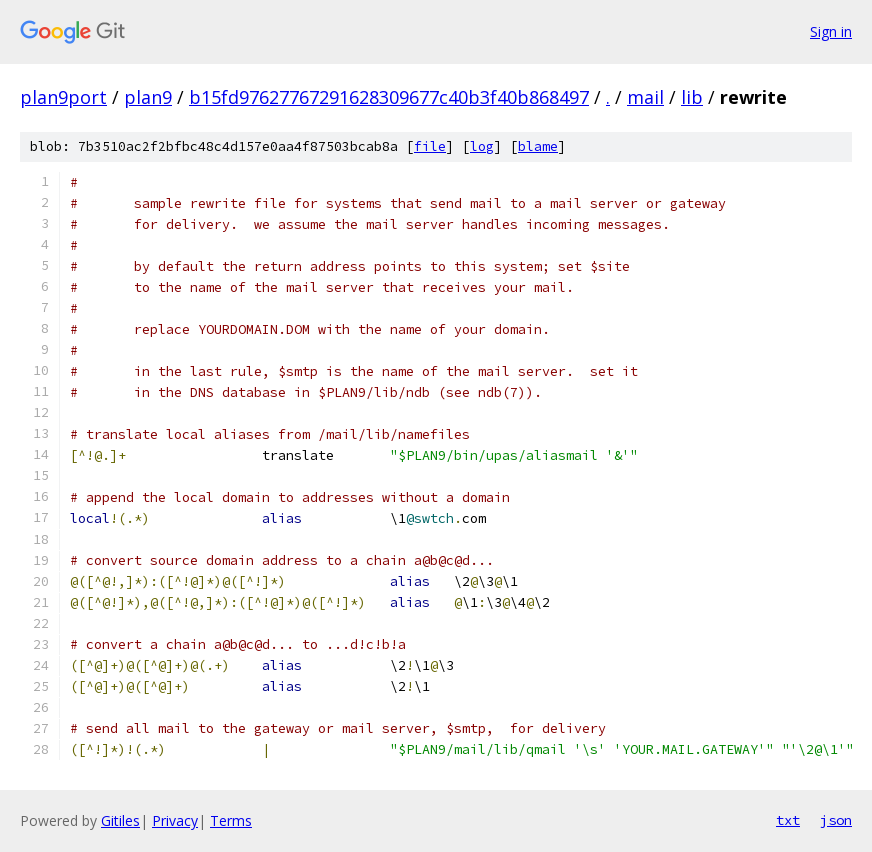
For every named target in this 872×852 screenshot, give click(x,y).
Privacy (175, 820)
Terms (231, 820)
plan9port (63, 97)
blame (538, 146)
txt (788, 820)
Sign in (831, 31)
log (482, 146)
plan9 (148, 97)
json (836, 820)
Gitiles (120, 820)
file (430, 146)
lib (692, 97)
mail (645, 97)
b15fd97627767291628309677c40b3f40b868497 (389, 97)
